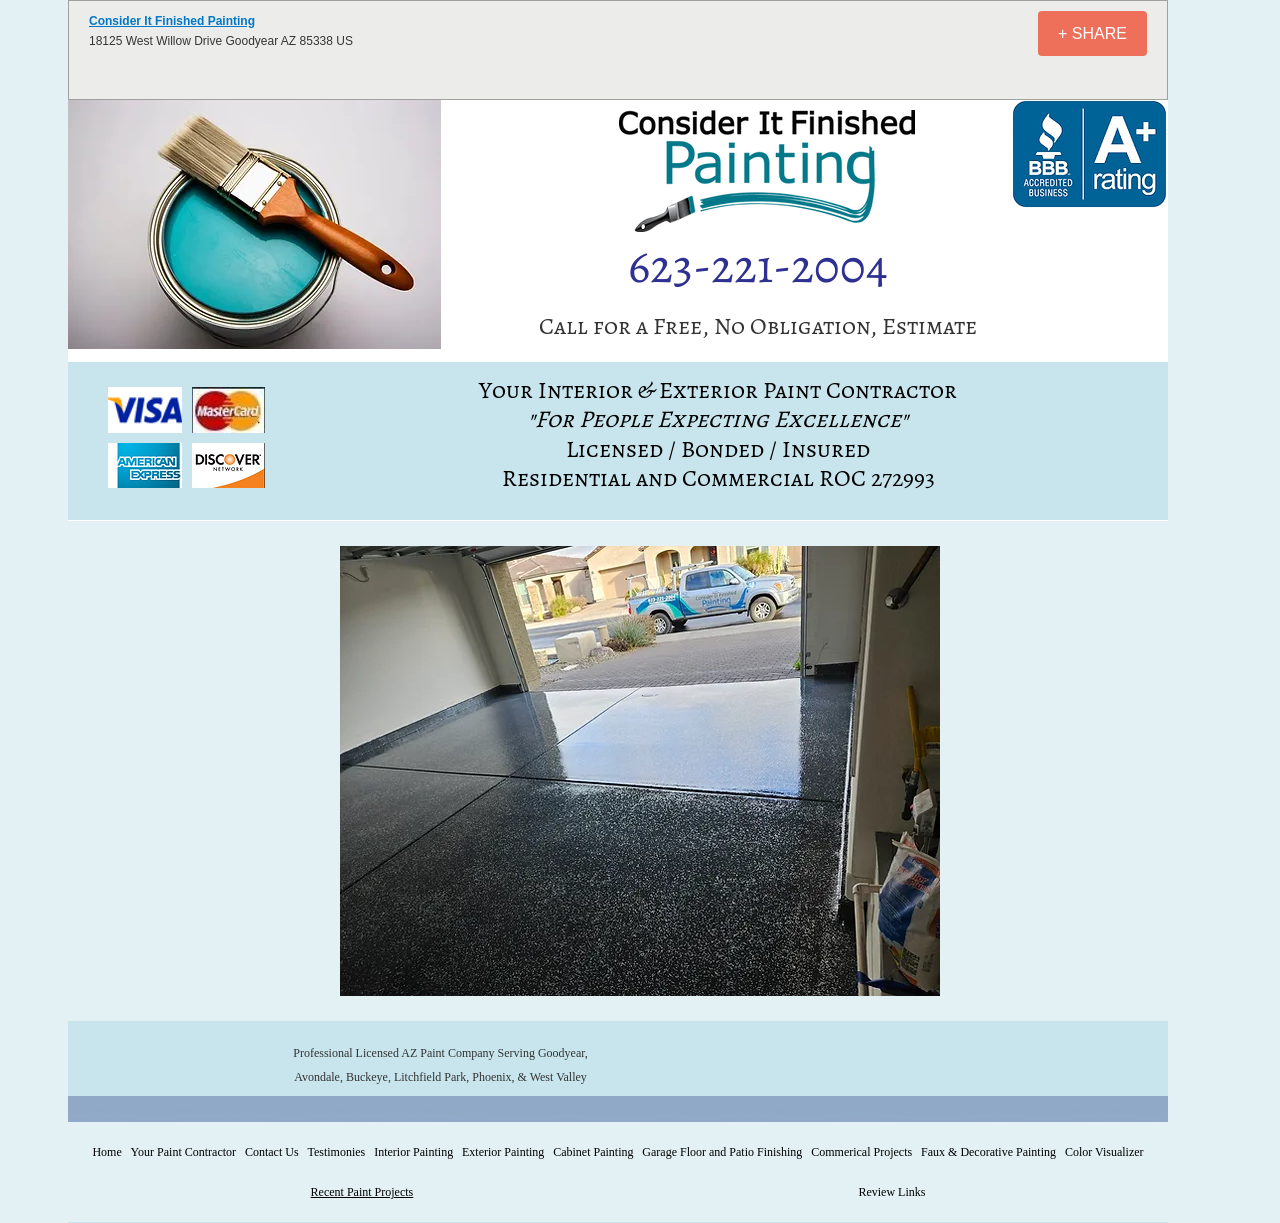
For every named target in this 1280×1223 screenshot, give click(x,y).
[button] (145, 410)
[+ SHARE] (1092, 33)
